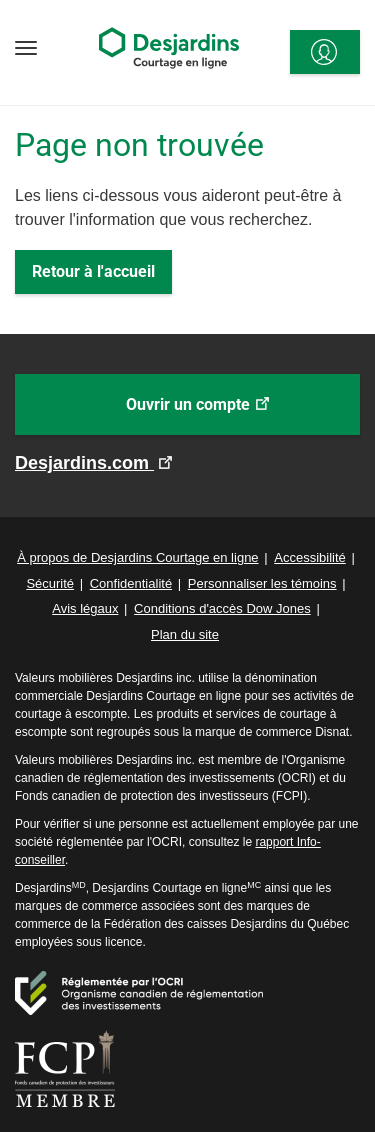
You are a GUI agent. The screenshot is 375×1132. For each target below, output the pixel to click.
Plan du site (185, 634)
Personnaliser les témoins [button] (262, 583)
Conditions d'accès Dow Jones (222, 608)
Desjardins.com (84, 463)
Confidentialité (131, 583)
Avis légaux (85, 608)
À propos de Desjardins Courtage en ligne (137, 557)
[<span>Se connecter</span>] (325, 52)
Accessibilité (310, 557)
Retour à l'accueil (93, 271)
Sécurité (50, 583)
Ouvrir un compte (227, 414)
